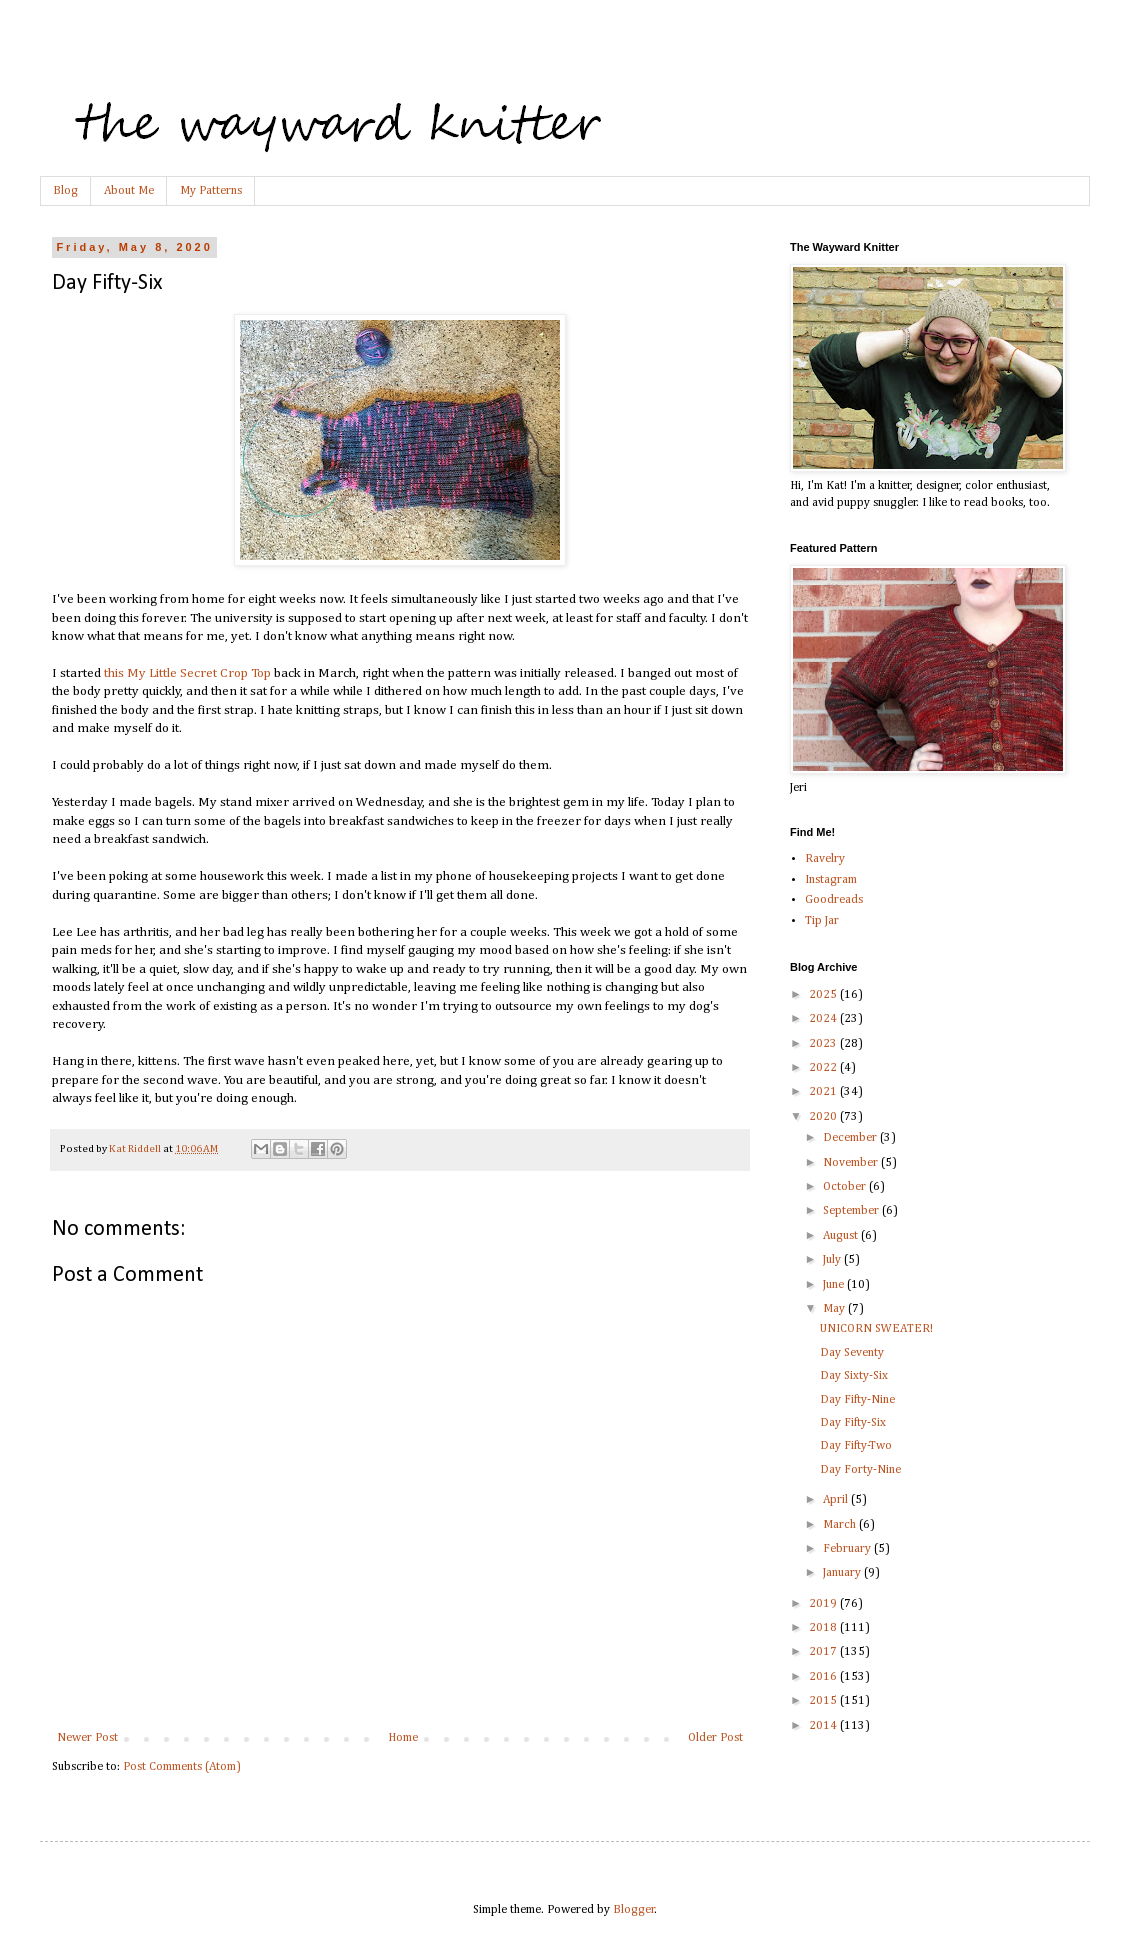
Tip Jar (822, 921)
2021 (824, 1092)
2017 (824, 1652)
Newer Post (87, 1738)
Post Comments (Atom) (182, 1767)
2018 (824, 1628)
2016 (824, 1677)
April (837, 1500)
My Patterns (211, 191)
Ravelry (825, 859)
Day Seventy (852, 1353)
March (841, 1525)
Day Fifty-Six (853, 1423)
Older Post (715, 1738)
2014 (824, 1726)
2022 (824, 1068)
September (852, 1211)
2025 (824, 995)
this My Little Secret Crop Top (187, 673)
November (852, 1163)
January (843, 1573)
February (848, 1549)
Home (403, 1738)
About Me (129, 191)
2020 (824, 1117)
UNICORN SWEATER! (876, 1329)
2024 (824, 1019)
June (835, 1285)
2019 (824, 1604)
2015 (824, 1701)
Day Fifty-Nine (857, 1400)
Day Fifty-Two (856, 1446)
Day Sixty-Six (854, 1376)
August (842, 1236)
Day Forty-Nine (860, 1470)
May (835, 1309)
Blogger (634, 1910)
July (833, 1260)
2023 (824, 1044)
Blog (65, 191)
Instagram (831, 880)
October (846, 1187)
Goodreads (834, 900)
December (851, 1138)
